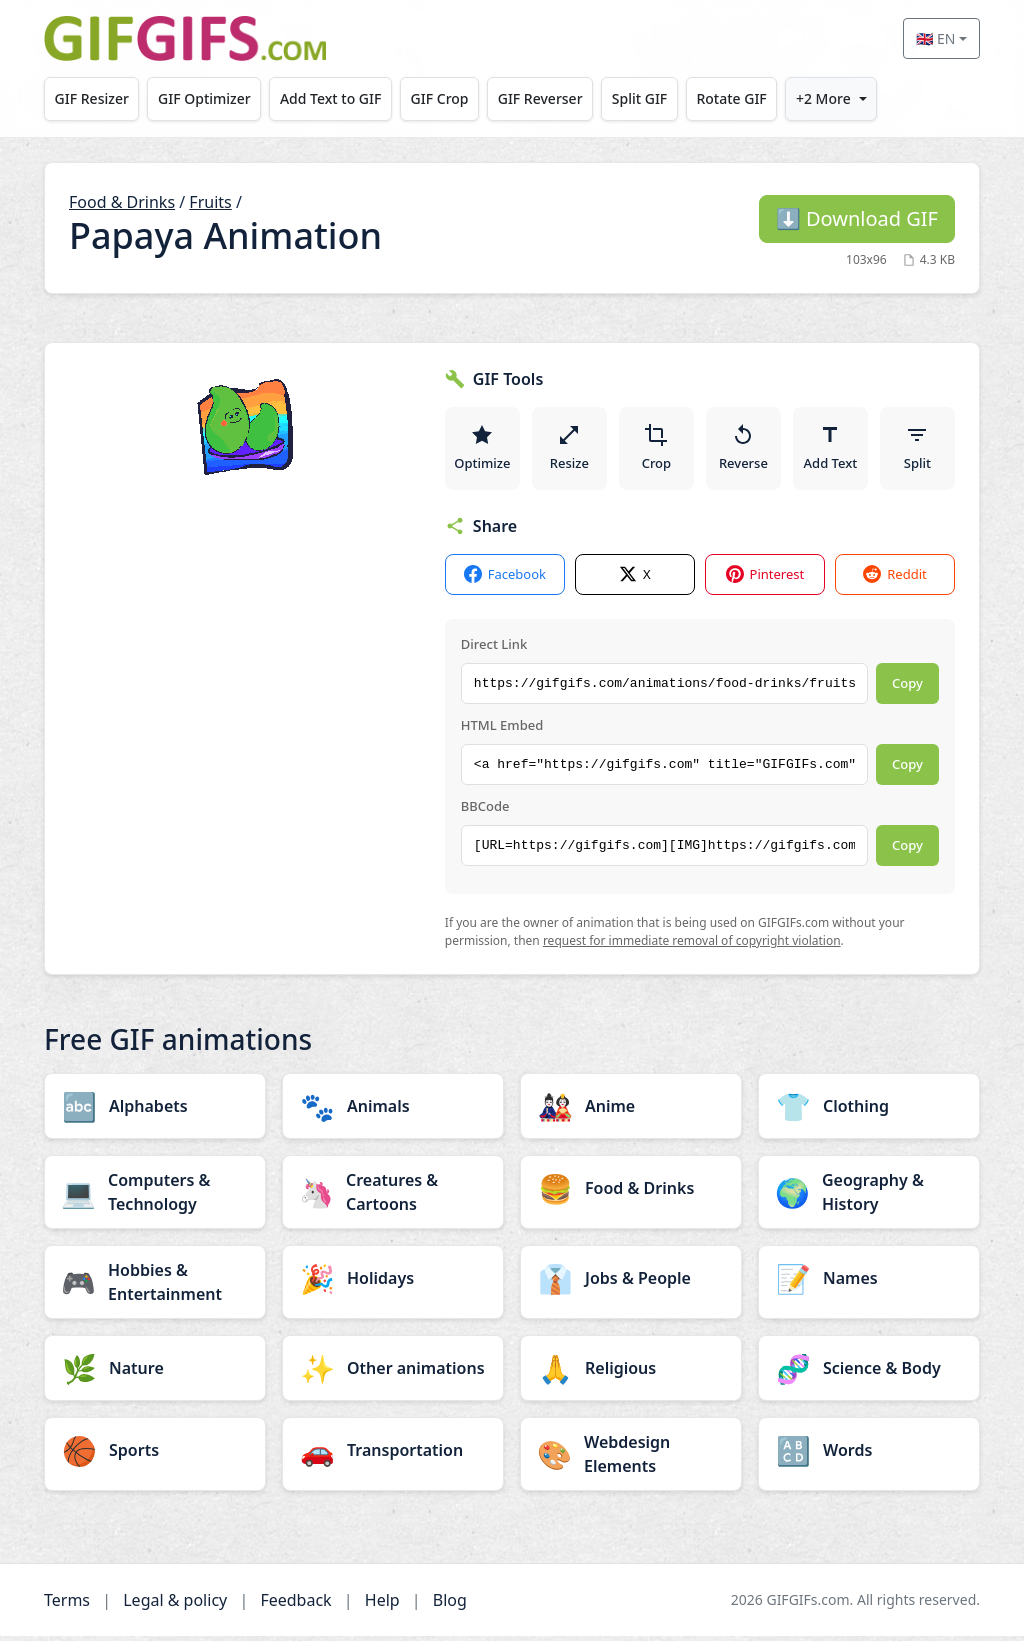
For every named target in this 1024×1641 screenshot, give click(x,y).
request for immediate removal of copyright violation (692, 945)
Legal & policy (175, 1605)
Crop (657, 450)
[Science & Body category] (869, 1373)
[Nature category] (155, 1373)
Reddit (894, 579)
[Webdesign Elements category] (631, 1459)
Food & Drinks (122, 202)
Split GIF (639, 98)
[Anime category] (631, 1111)
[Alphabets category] (155, 1111)
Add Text (831, 450)
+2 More (823, 98)
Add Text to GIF (331, 98)
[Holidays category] (393, 1283)
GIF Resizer (92, 98)
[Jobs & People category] (631, 1283)
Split (917, 450)
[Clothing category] (869, 1111)
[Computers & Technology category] (155, 1197)
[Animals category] (393, 1111)
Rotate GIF (731, 98)
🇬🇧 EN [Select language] (935, 38)
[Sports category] (155, 1455)
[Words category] (869, 1455)
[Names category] (869, 1283)
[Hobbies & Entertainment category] (155, 1287)
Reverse (744, 450)
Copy (907, 688)
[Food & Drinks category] (631, 1193)
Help (382, 1605)
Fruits (210, 202)
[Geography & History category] (869, 1197)
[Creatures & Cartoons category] (393, 1197)
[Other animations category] (393, 1373)
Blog (450, 1605)
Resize (570, 450)
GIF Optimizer (204, 98)
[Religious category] (631, 1373)
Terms (67, 1605)
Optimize (483, 450)
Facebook (505, 579)
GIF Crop (440, 98)
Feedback (295, 1605)
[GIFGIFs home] (185, 38)
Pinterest (765, 579)
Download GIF (857, 218)
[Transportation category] (393, 1455)
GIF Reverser (540, 98)
